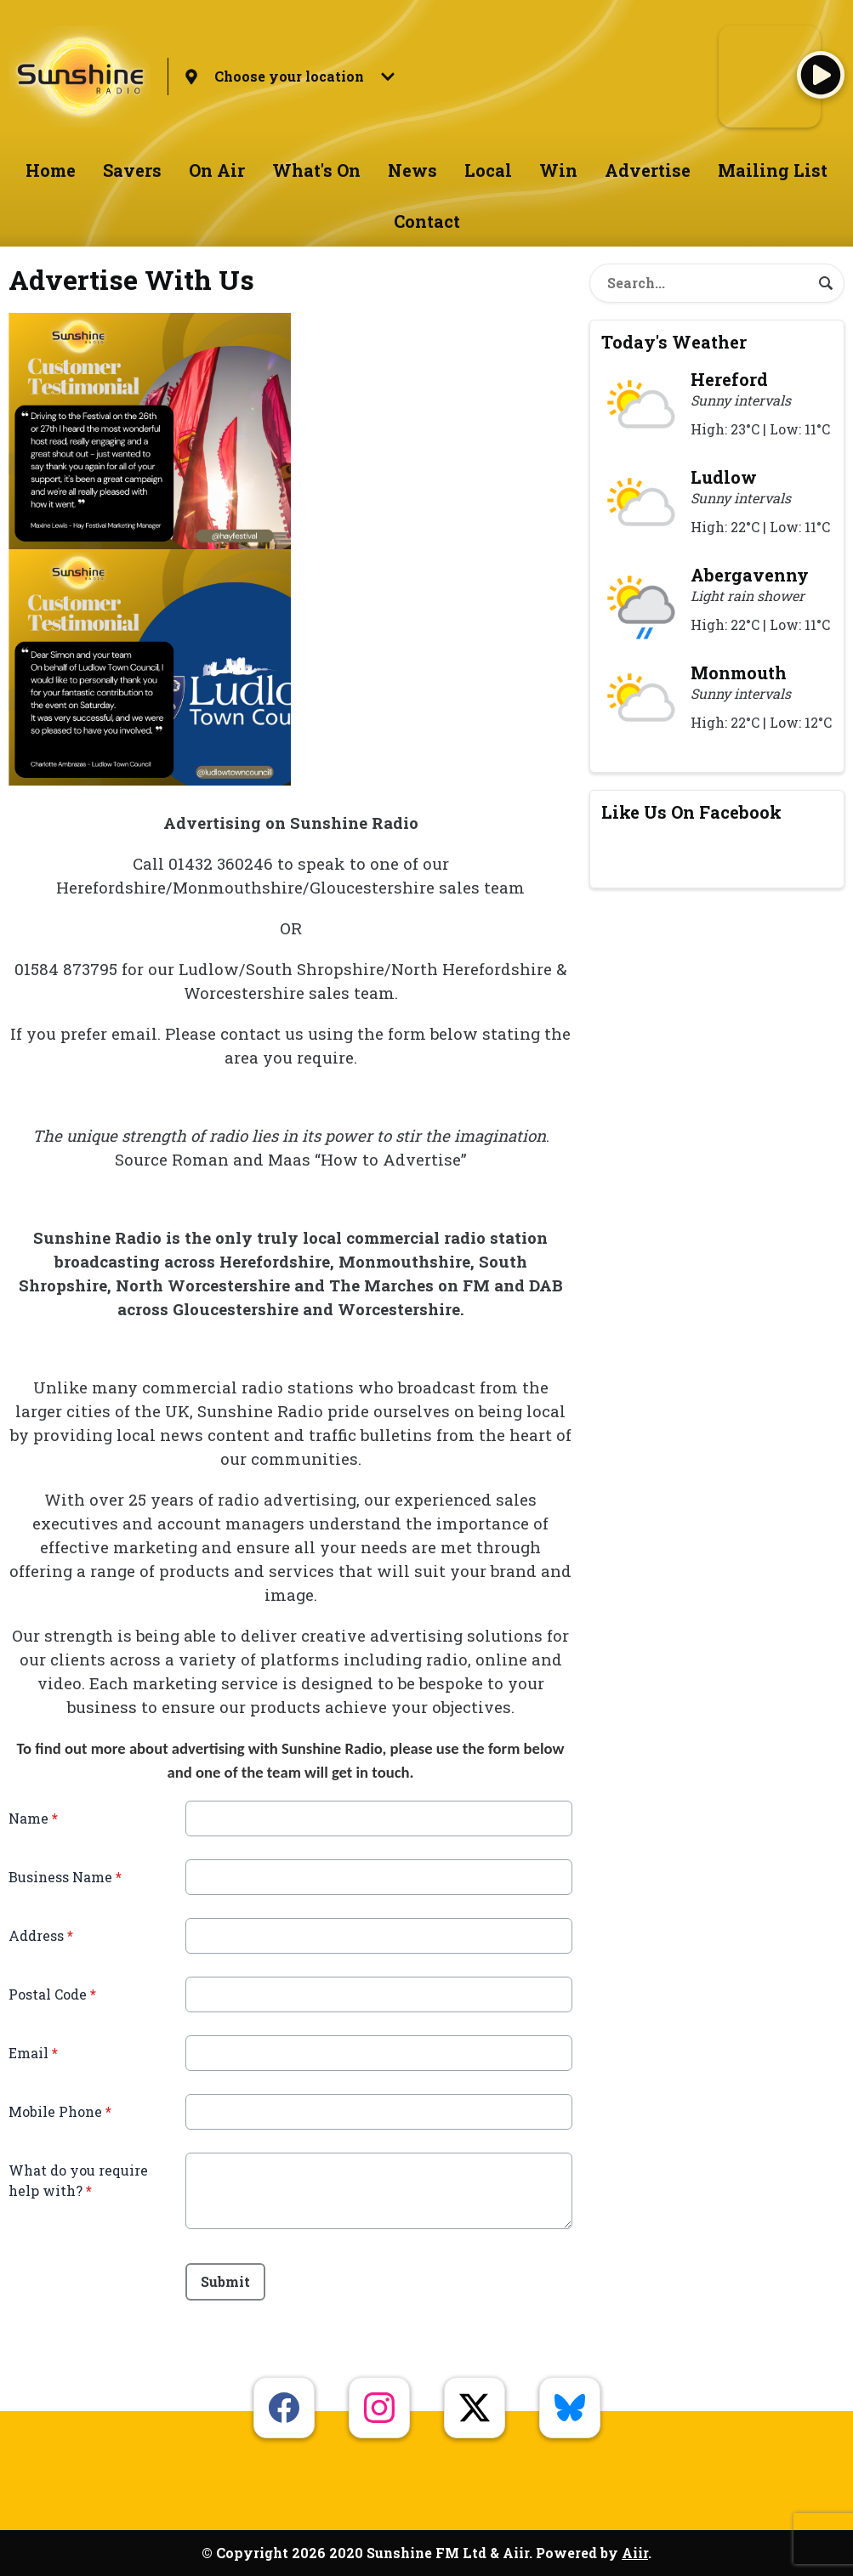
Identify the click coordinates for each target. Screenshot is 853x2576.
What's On (316, 170)
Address (41, 1935)
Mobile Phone (60, 2111)
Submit (225, 2281)
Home (51, 170)
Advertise (648, 170)
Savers (132, 170)
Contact (427, 221)
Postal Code (52, 1994)
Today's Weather (674, 342)
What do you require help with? (78, 2180)
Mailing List (772, 170)
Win (558, 170)
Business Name (65, 1877)
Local (488, 170)
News (412, 170)
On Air (217, 170)
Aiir (635, 2553)
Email (33, 2053)
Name (33, 1818)
